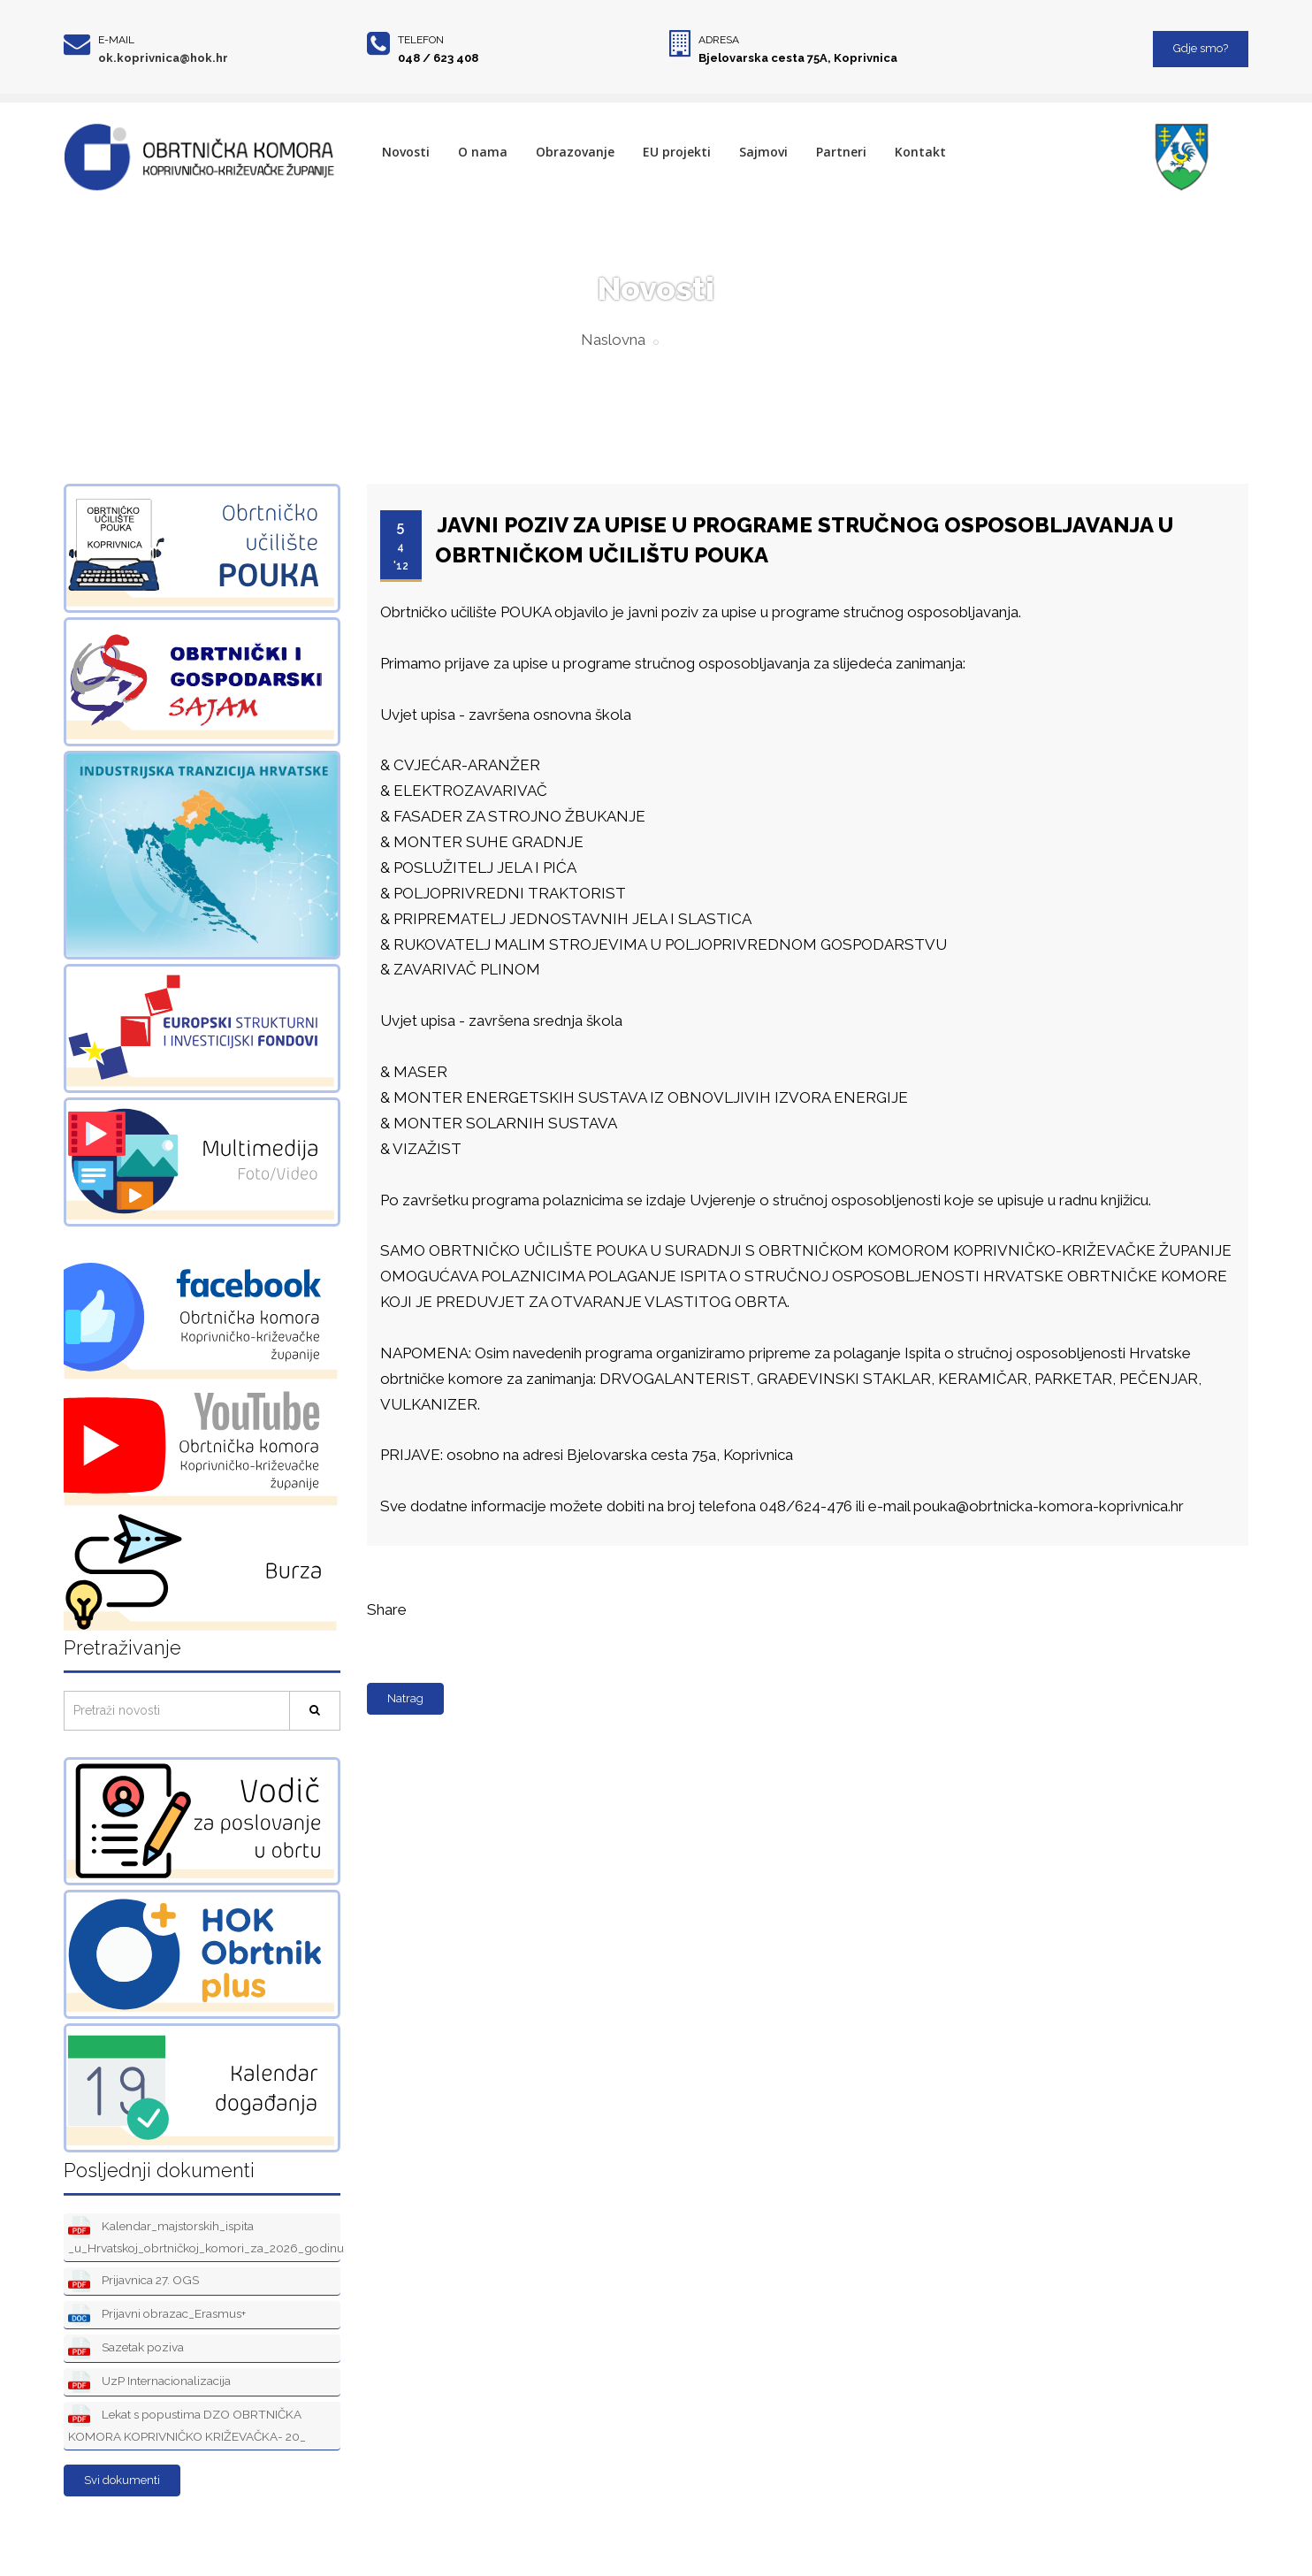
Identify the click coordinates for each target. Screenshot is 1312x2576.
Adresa (718, 40)
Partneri (841, 151)
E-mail (116, 40)
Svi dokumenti (122, 2480)
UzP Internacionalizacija (149, 2382)
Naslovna (613, 339)
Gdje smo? (1200, 48)
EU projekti (677, 151)
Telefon (421, 40)
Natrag (405, 1698)
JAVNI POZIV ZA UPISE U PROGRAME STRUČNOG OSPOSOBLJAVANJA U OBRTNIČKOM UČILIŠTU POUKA (804, 540)
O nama (482, 151)
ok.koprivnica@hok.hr (163, 58)
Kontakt (920, 151)
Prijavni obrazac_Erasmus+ (157, 2315)
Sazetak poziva (126, 2348)
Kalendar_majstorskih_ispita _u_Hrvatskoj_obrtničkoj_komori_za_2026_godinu (204, 2235)
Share (387, 1609)
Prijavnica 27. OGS (133, 2281)
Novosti (406, 151)
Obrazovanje (575, 151)
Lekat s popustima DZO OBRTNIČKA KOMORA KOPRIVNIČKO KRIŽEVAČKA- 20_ (187, 2423)
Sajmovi (763, 151)
